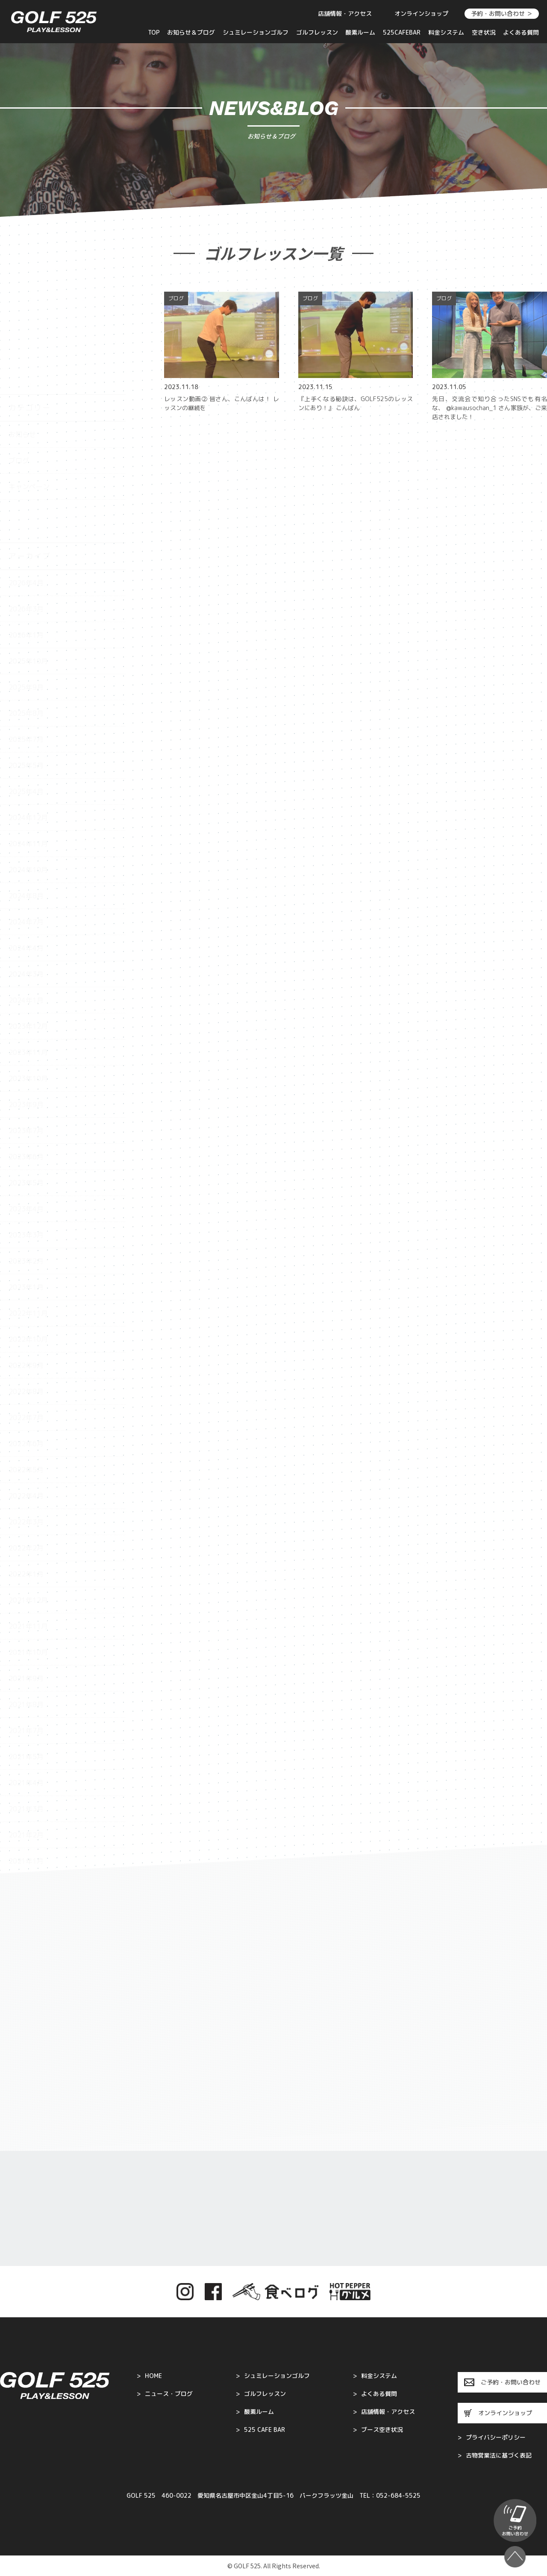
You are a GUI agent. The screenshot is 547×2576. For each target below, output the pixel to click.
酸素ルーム (360, 32)
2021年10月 (28, 1553)
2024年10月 (28, 771)
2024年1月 (26, 901)
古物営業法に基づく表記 (495, 2455)
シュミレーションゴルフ (255, 32)
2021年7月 (26, 1632)
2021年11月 (28, 1527)
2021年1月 (26, 1762)
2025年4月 (26, 692)
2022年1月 (26, 1475)
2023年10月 (28, 979)
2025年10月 (28, 562)
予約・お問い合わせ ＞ (501, 13)
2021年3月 (26, 1710)
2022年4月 (26, 1397)
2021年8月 (26, 1605)
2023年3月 (26, 1136)
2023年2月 (26, 1162)
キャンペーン (29, 388)
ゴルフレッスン (317, 32)
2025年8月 (26, 614)
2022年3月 (26, 1423)
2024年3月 (26, 875)
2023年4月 (26, 1110)
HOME (149, 2376)
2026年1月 (26, 536)
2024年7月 (26, 823)
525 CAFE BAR (260, 2430)
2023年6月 (26, 1058)
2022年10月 (28, 1240)
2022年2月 (26, 1449)
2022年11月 (28, 1214)
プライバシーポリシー (492, 2437)
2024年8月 (26, 797)
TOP (154, 32)
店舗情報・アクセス (345, 13)
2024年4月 (26, 849)
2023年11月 (28, 953)
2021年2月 (26, 1736)
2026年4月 (26, 484)
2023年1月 (26, 1188)
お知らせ (22, 335)
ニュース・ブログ (165, 2394)
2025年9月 (26, 588)
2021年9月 (26, 1579)
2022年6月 (26, 1345)
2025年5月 (26, 666)
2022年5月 (26, 1371)
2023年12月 (28, 927)
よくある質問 (521, 32)
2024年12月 (28, 719)
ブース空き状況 (378, 2430)
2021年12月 (28, 1501)
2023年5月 (26, 1084)
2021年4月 (26, 1684)
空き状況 (484, 32)
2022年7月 (26, 1318)
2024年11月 (28, 745)
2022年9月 (26, 1266)
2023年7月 (26, 1032)
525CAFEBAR (402, 32)
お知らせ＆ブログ (191, 32)
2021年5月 (26, 1658)
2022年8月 (26, 1292)
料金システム (446, 32)
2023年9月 (26, 1005)
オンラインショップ (421, 13)
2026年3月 (26, 510)
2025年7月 (26, 640)
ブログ (19, 361)
